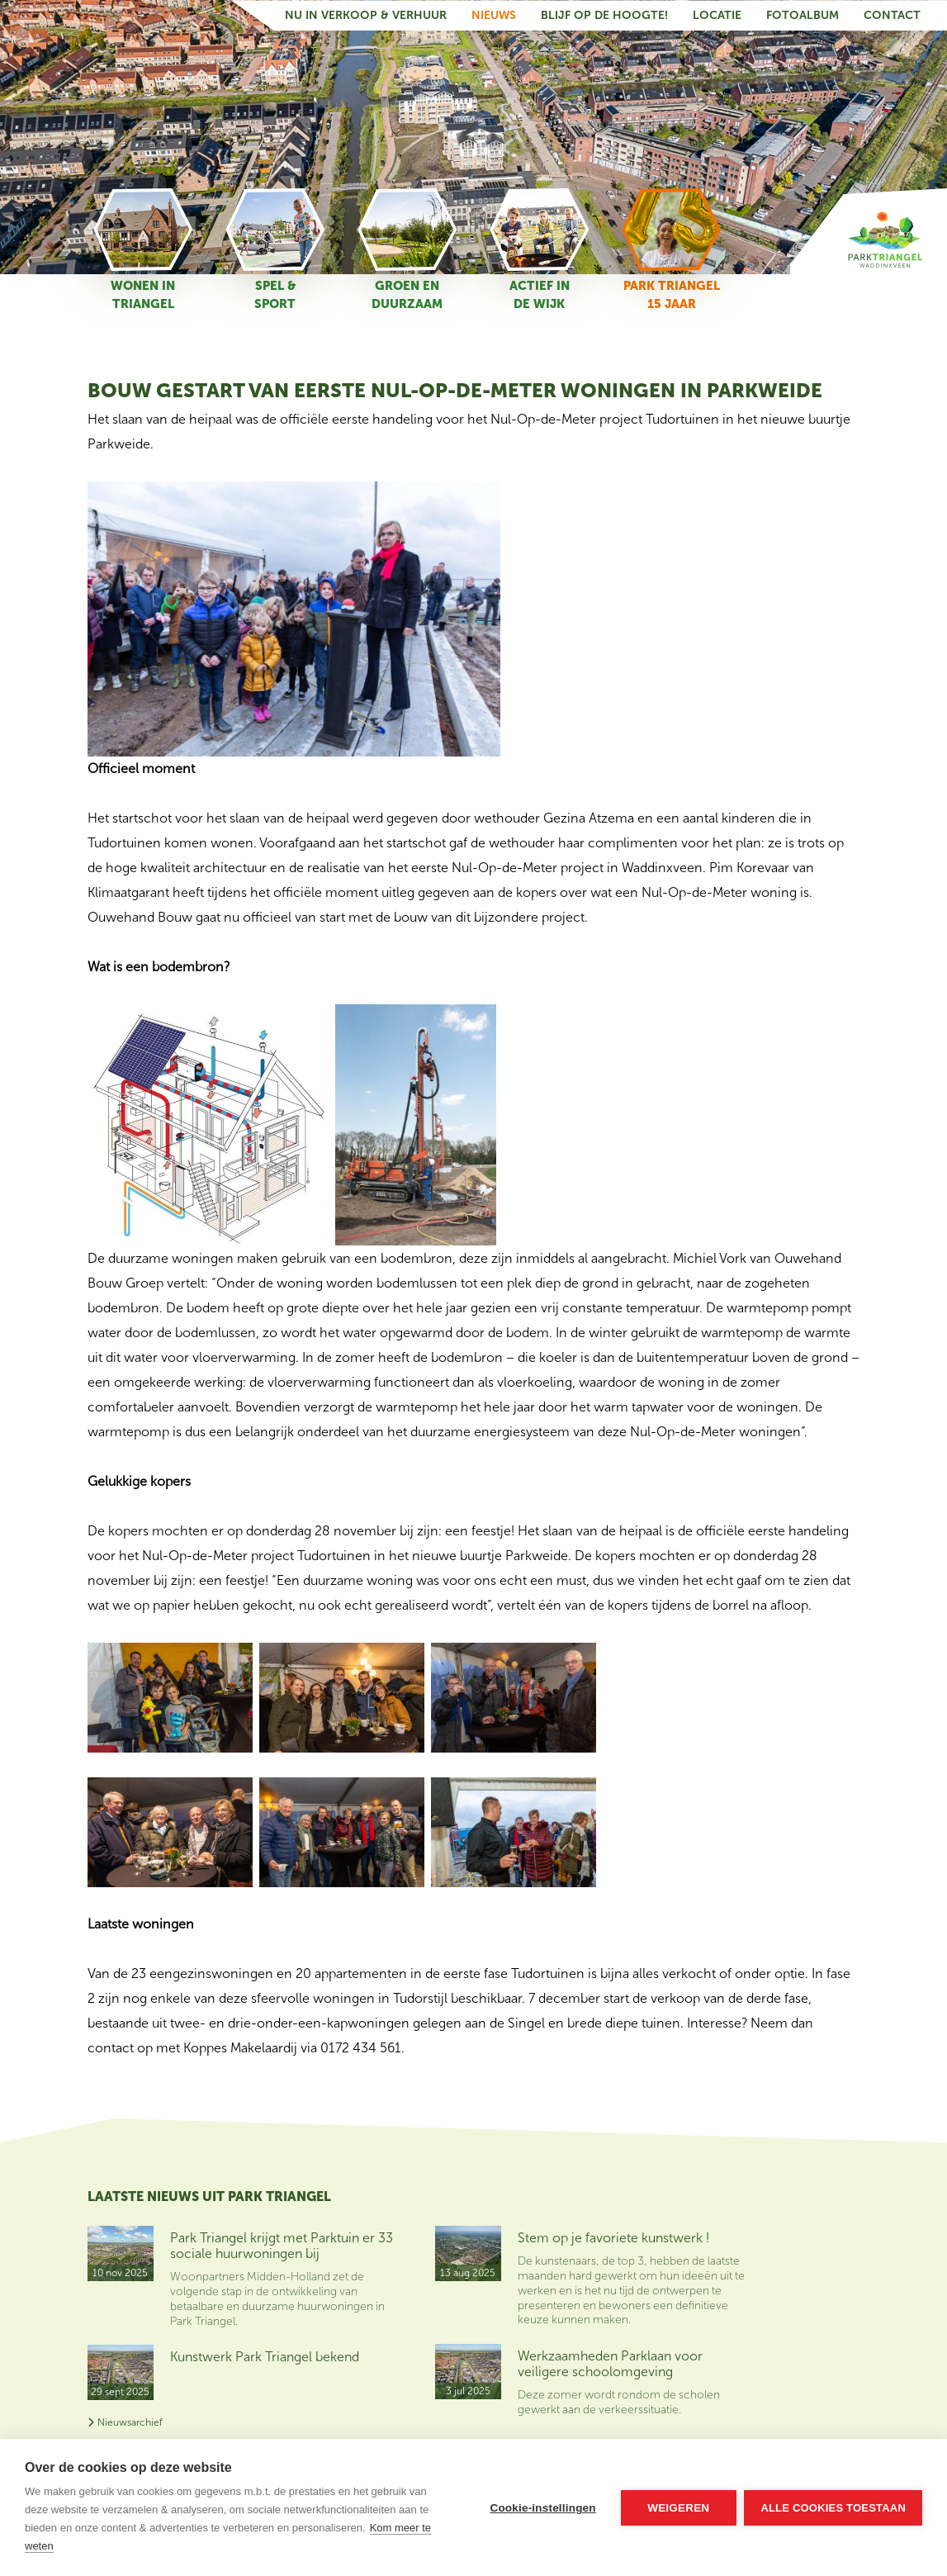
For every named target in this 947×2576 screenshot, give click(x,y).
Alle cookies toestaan (833, 2508)
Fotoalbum (802, 15)
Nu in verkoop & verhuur (366, 15)
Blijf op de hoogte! (604, 15)
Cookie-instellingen (542, 2508)
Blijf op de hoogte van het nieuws (807, 2241)
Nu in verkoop (798, 2282)
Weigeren (678, 2508)
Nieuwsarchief (125, 2421)
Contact (892, 15)
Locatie (717, 15)
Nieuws (493, 15)
